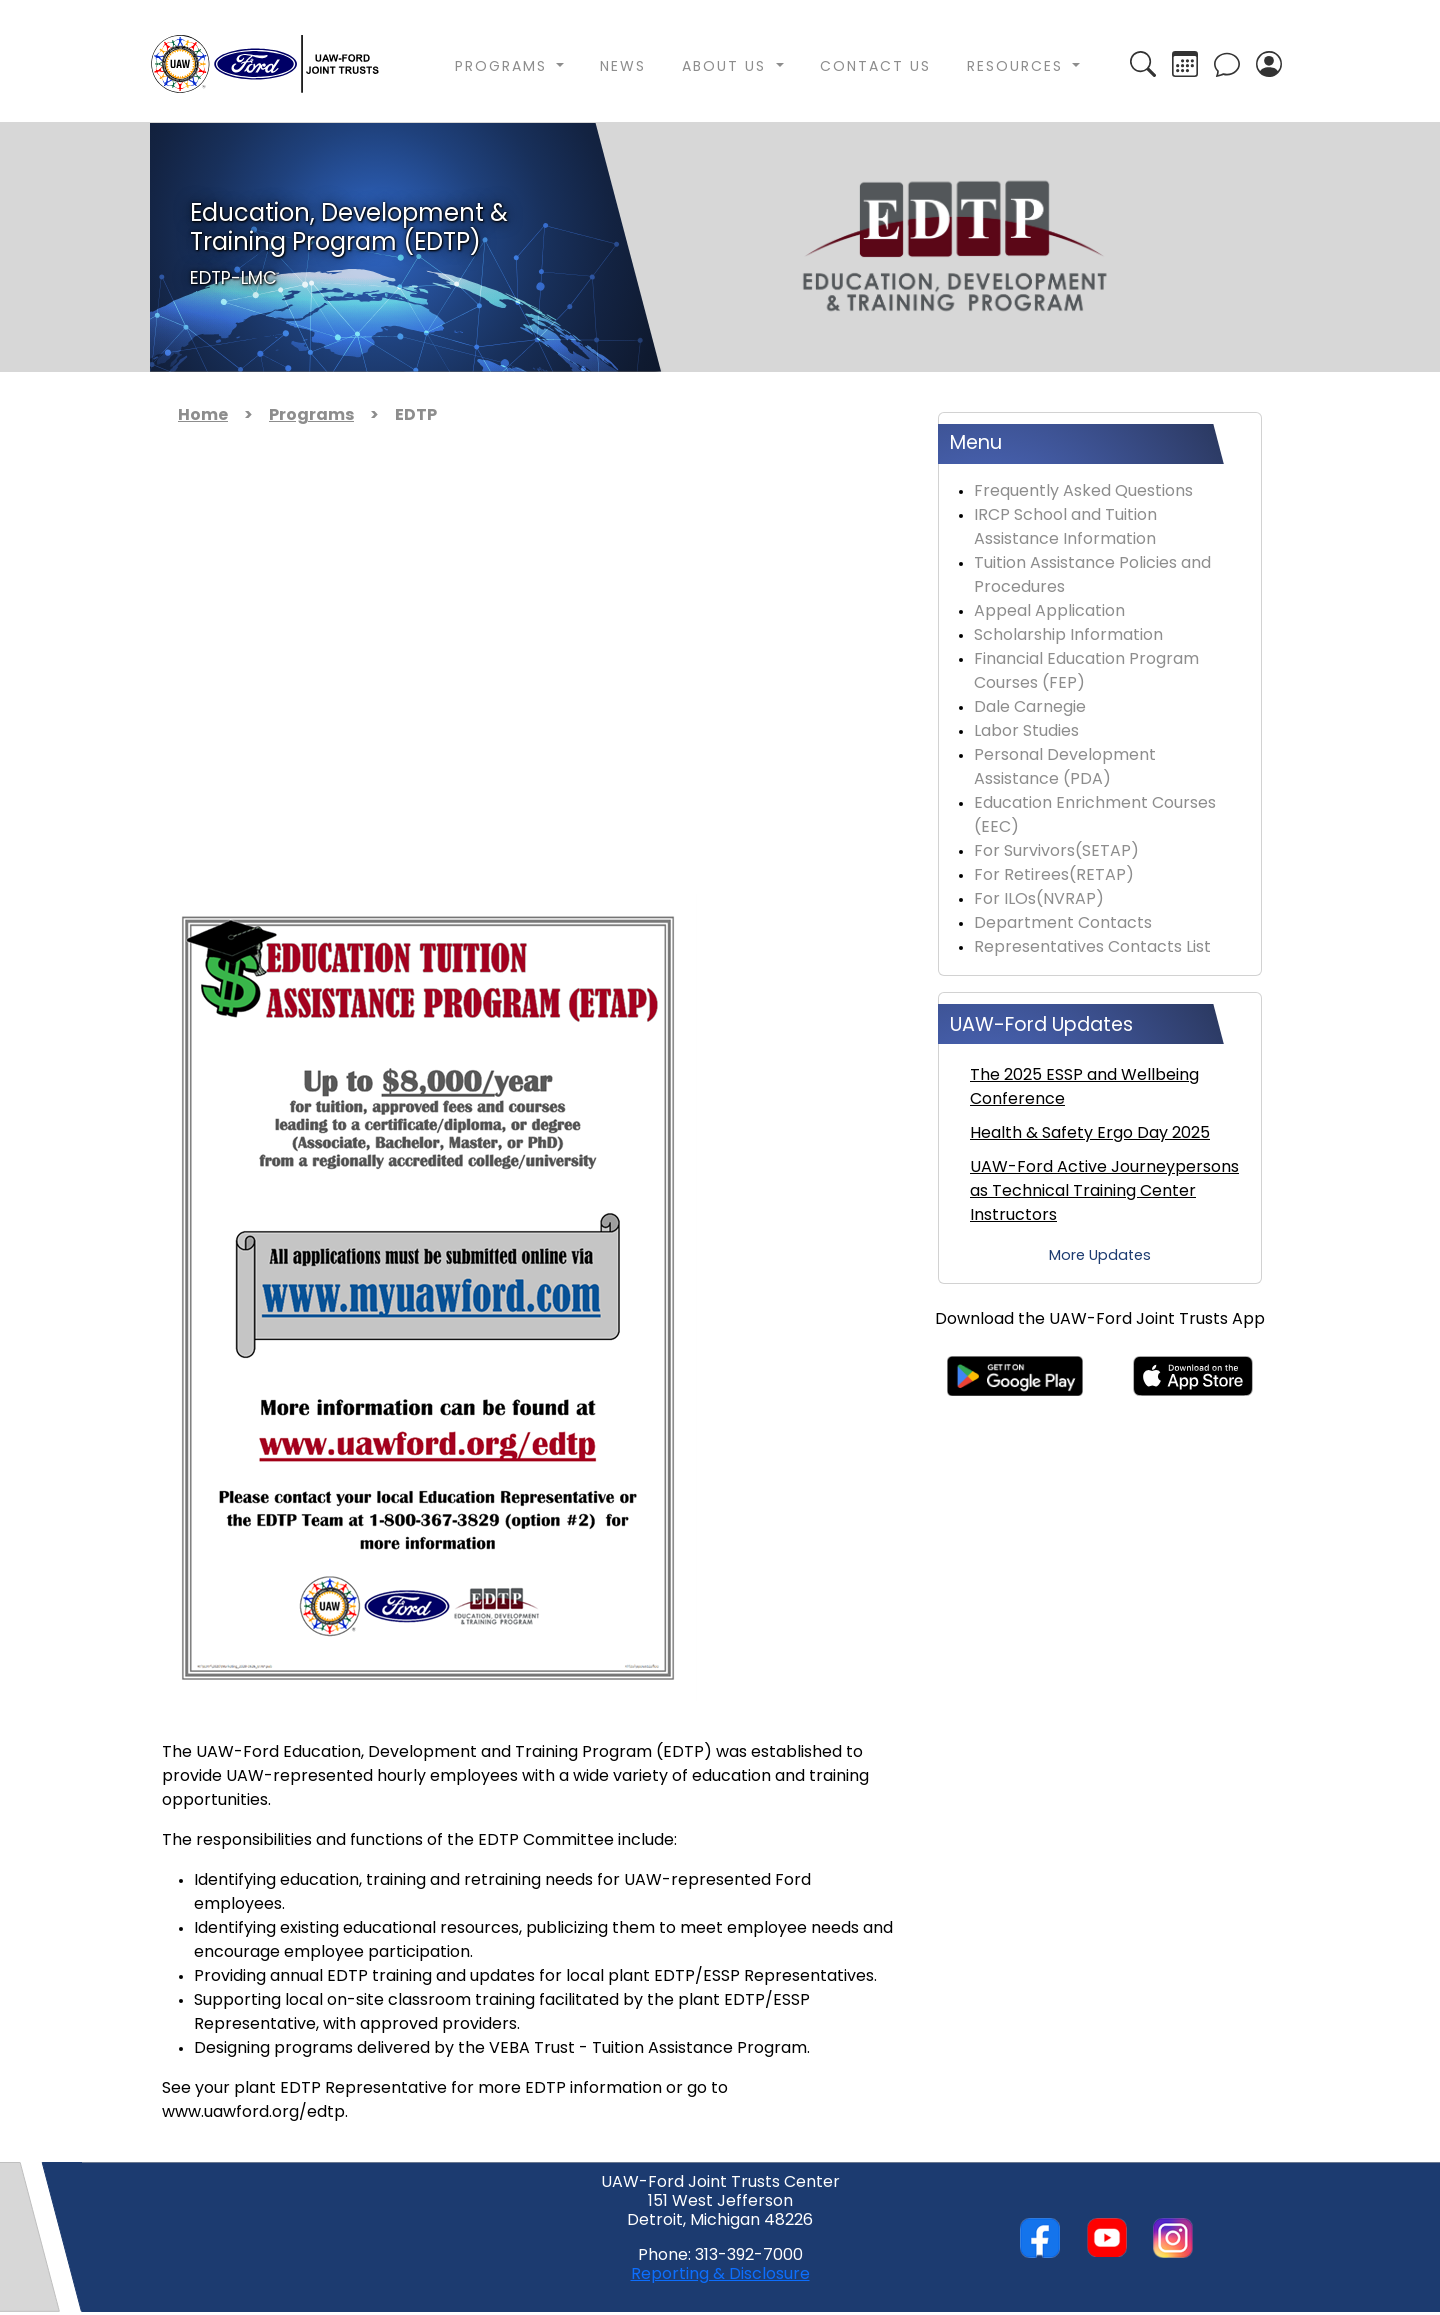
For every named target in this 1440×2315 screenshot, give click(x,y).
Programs (311, 416)
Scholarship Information (1068, 636)
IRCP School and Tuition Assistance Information (1065, 528)
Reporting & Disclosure (720, 2275)
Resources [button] (1018, 67)
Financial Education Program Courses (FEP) (1086, 672)
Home (203, 416)
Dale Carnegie (1030, 708)
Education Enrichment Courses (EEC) (1095, 816)
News (623, 67)
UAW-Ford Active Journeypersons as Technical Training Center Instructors (1104, 1192)
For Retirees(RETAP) (1054, 876)
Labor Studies (1026, 732)
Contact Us (875, 67)
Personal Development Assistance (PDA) (1065, 768)
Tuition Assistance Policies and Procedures (1092, 576)
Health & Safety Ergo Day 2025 (1090, 1134)
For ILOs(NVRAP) (1039, 900)
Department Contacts (1063, 924)
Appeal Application (1049, 612)
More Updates (1100, 1256)
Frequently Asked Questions (1083, 492)
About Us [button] (727, 67)
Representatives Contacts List (1092, 948)
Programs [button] (504, 67)
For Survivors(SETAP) (1056, 852)
